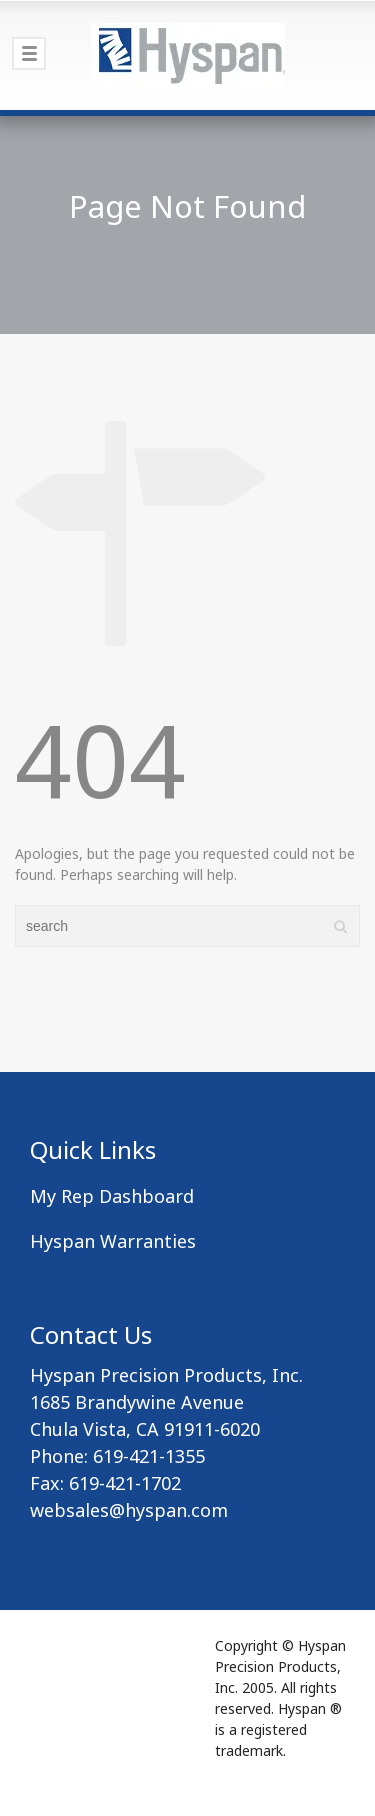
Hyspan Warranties (113, 1241)
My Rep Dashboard (112, 1196)
